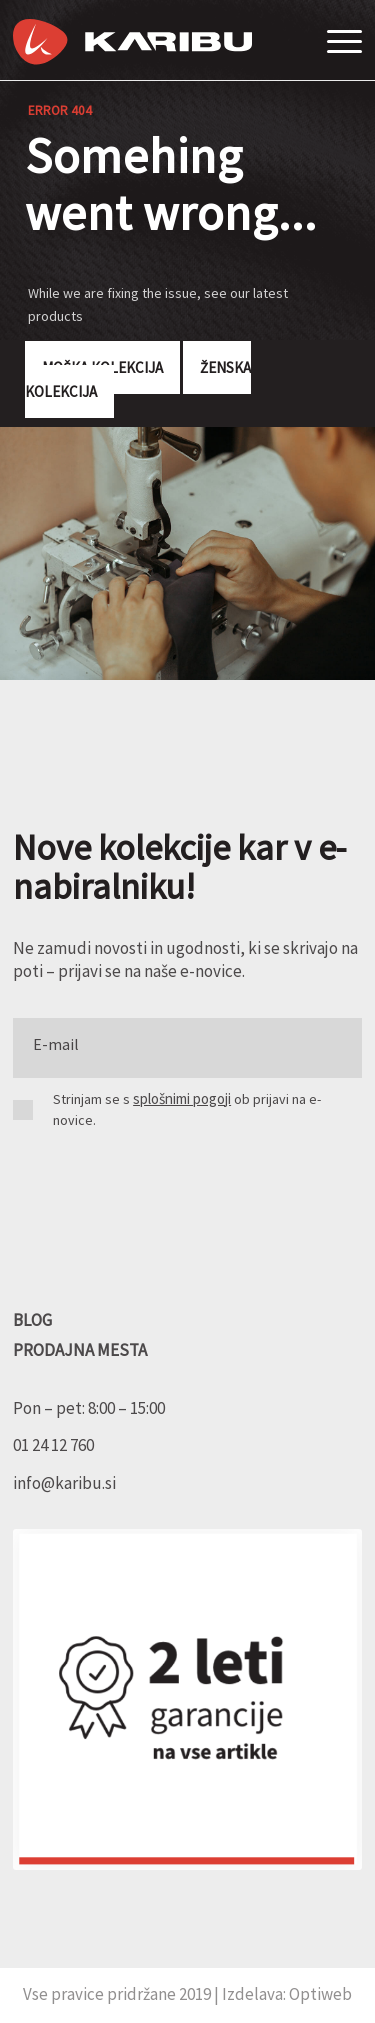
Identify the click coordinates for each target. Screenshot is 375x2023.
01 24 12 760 (53, 1445)
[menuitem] (339, 40)
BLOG (32, 1320)
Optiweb (320, 1994)
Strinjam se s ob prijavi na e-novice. (187, 1109)
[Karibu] (132, 42)
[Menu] (339, 41)
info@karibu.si (64, 1483)
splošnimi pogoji (182, 1098)
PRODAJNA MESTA (80, 1350)
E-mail (56, 1044)
